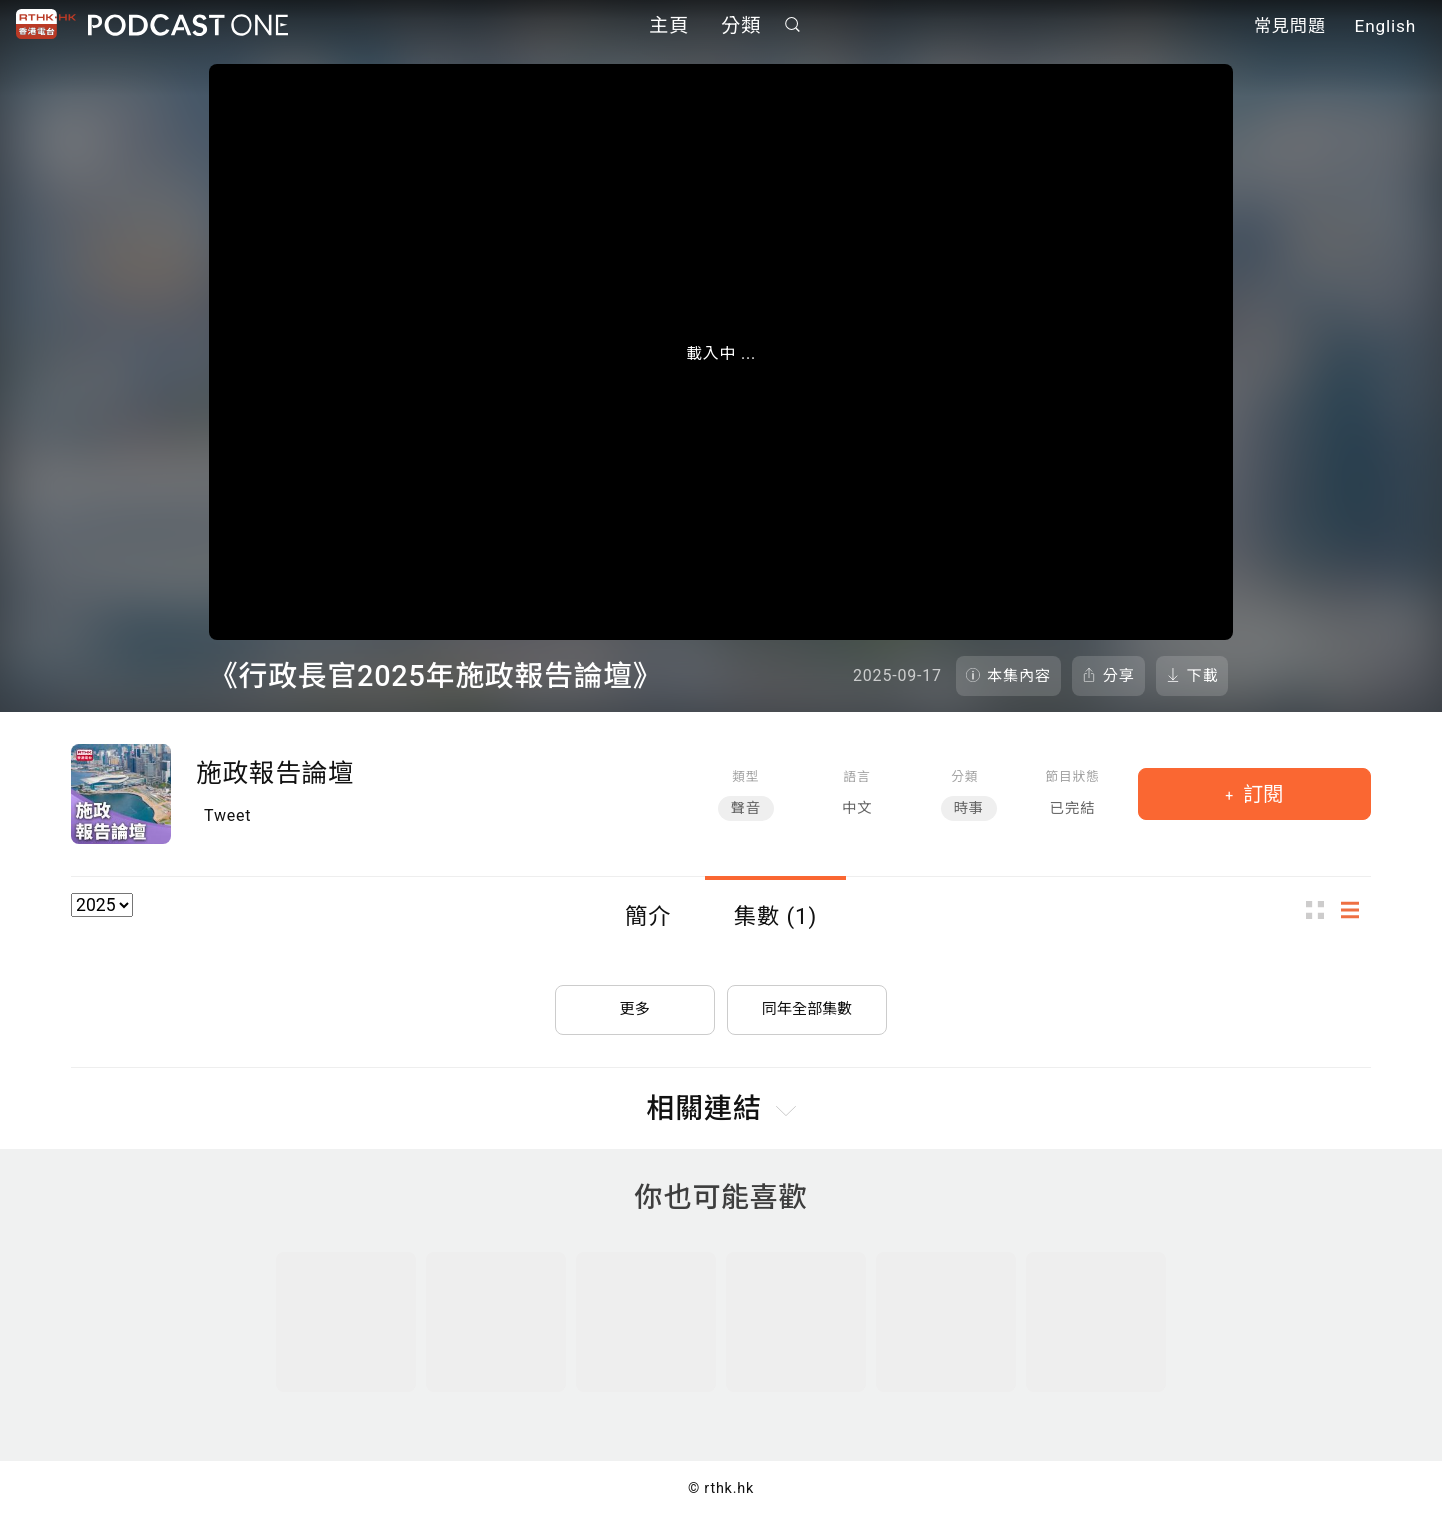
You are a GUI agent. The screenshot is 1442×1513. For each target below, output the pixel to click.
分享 (1119, 676)
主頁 (669, 27)
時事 (969, 808)
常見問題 (1290, 28)
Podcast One (188, 26)
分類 (741, 27)
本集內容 (1019, 676)
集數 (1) (775, 916)
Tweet (227, 815)
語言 (857, 776)
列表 (1356, 910)
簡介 (648, 916)
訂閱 (1260, 794)
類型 (745, 776)
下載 (1203, 676)
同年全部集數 (807, 1002)
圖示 (1321, 910)
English (1385, 28)
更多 (635, 1002)
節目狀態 (1072, 776)
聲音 (746, 808)
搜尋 (793, 26)
